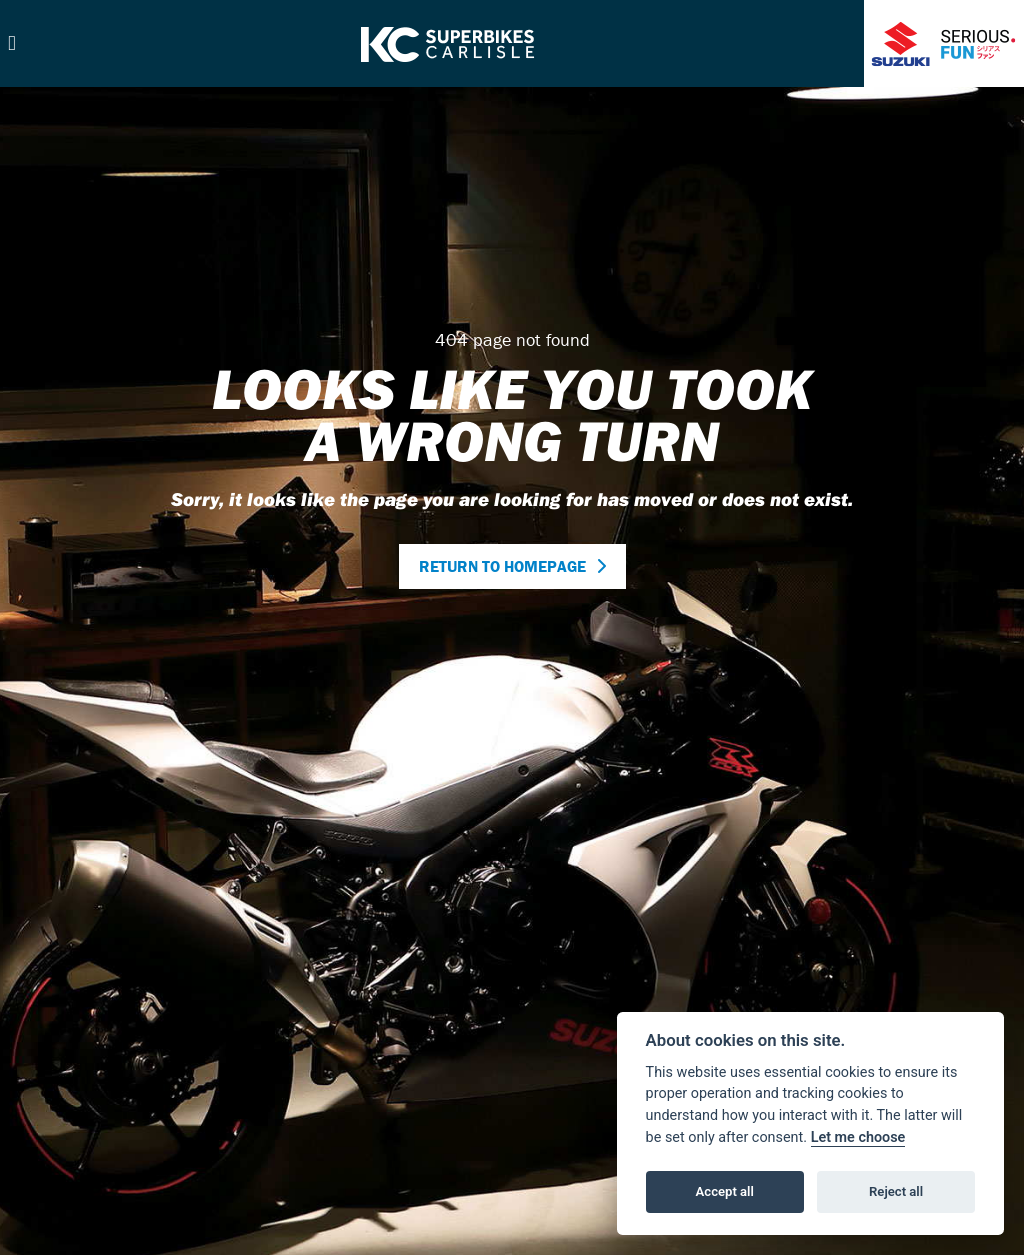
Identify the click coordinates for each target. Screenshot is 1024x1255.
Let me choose (858, 1137)
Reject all (896, 1191)
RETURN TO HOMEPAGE (502, 566)
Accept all (725, 1191)
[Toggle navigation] (12, 43)
